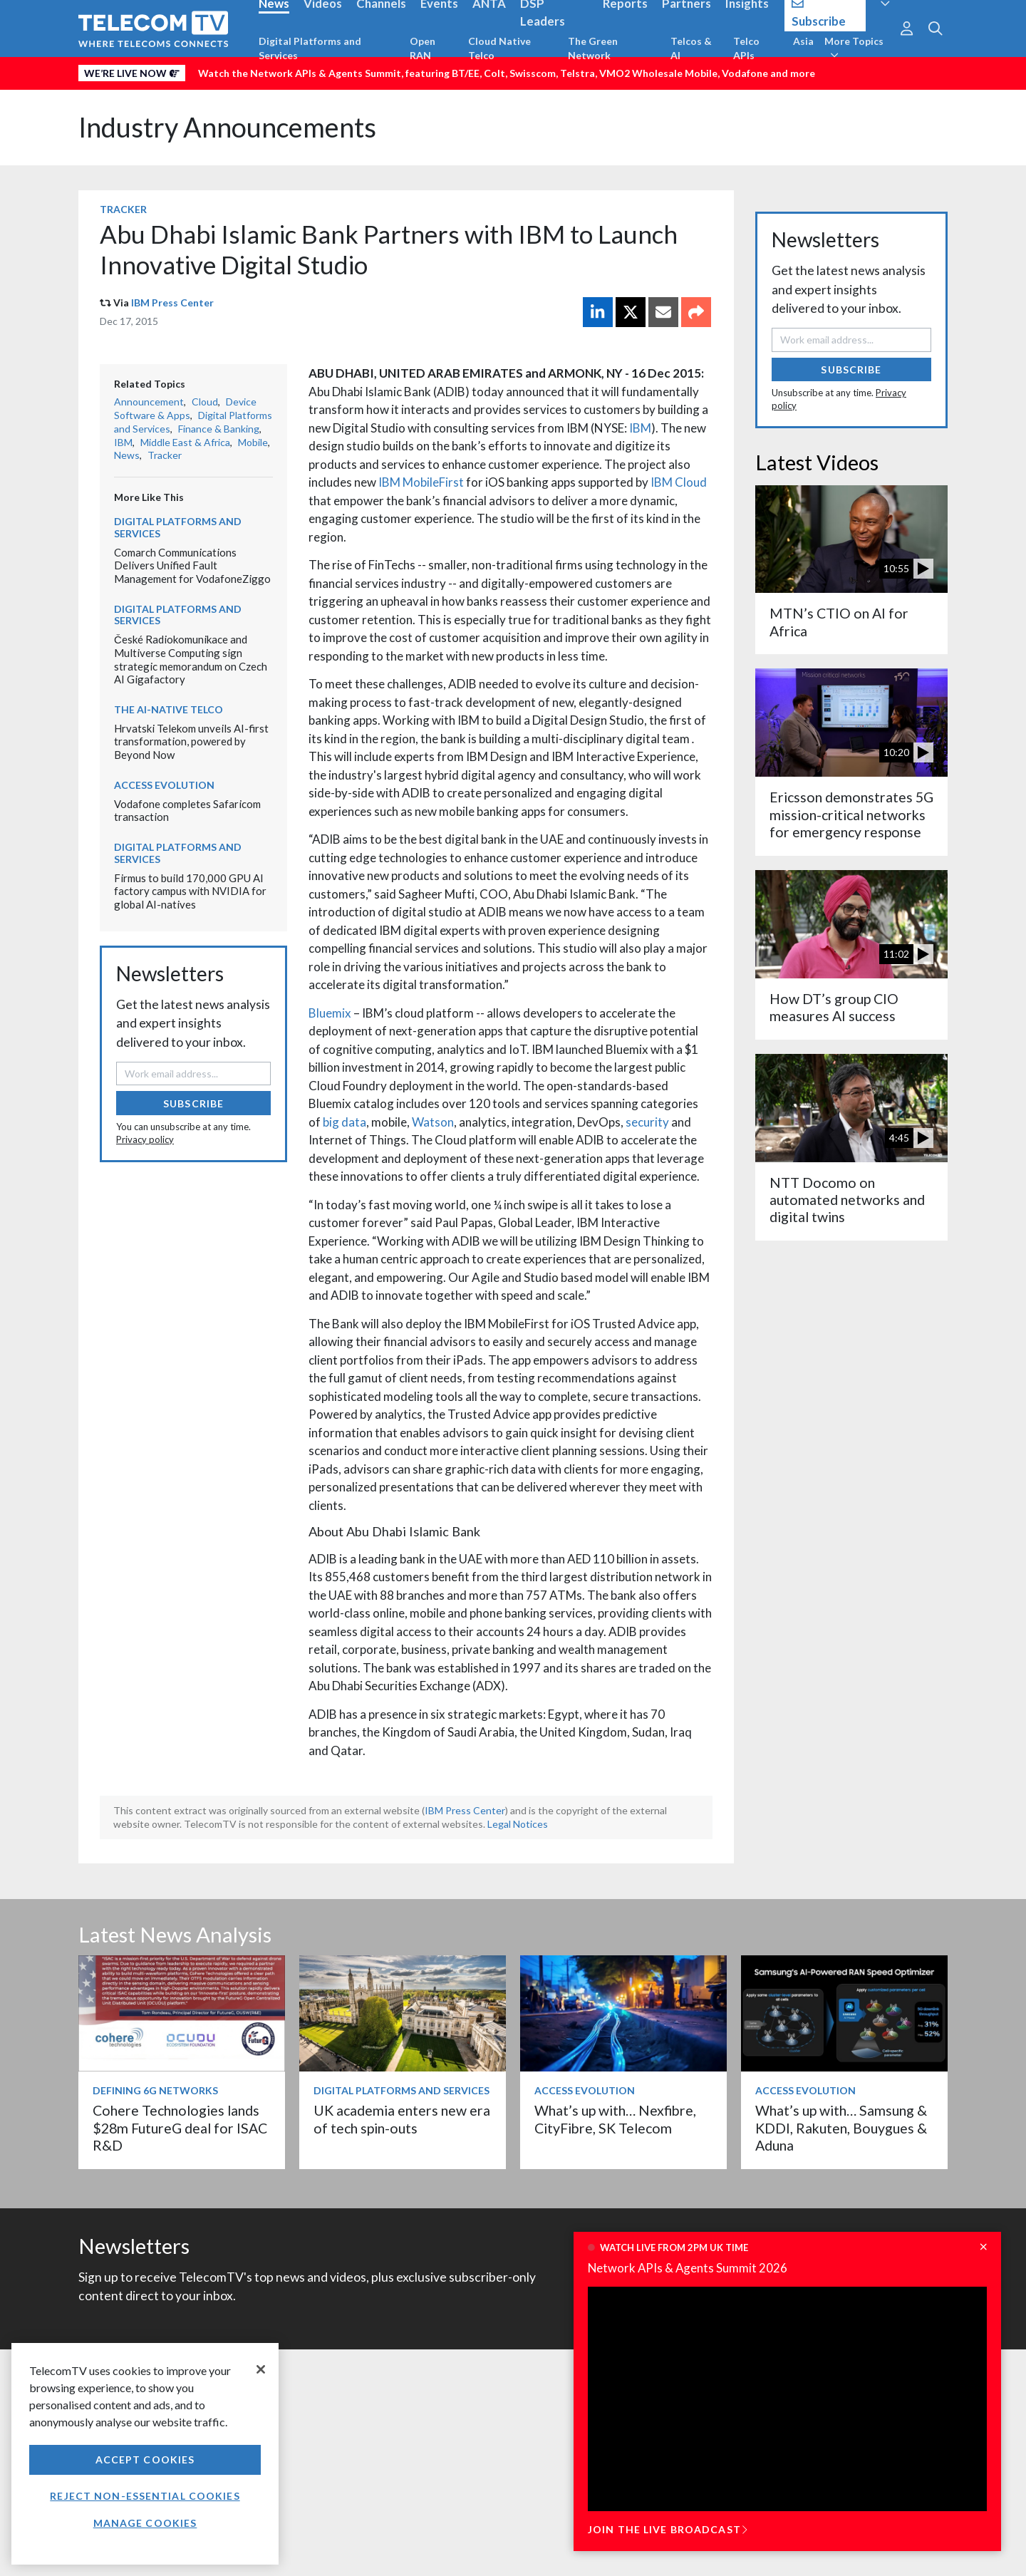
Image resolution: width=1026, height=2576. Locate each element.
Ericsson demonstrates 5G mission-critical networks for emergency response (851, 814)
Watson (433, 1121)
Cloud (205, 401)
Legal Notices (517, 1824)
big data (344, 1121)
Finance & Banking (218, 429)
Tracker (123, 209)
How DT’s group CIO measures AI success (834, 1007)
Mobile (253, 442)
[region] (145, 2454)
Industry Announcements (227, 127)
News (127, 455)
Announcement (149, 401)
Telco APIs (746, 48)
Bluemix (330, 1012)
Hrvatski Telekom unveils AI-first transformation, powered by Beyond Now (191, 741)
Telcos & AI (691, 48)
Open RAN (422, 48)
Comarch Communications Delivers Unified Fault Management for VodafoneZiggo (192, 565)
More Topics (854, 48)
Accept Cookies (145, 2459)
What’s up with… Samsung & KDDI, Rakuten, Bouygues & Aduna (841, 2127)
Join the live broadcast (667, 2529)
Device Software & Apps (185, 408)
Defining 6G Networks (155, 2090)
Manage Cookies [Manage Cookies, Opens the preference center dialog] (145, 2523)
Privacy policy (145, 1139)
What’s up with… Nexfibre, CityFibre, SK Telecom (615, 2119)
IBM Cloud (679, 482)
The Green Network (593, 48)
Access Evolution (164, 785)
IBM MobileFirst (421, 482)
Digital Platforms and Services (310, 48)
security (647, 1121)
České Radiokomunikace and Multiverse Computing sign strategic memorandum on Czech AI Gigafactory (190, 659)
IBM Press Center (172, 302)
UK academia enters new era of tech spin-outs (402, 2119)
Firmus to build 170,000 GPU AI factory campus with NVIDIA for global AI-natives (190, 891)
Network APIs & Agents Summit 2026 (687, 2267)
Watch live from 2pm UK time (674, 2247)
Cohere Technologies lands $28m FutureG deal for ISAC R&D (180, 2127)
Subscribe (193, 1103)
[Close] (260, 2369)
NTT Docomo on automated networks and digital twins (847, 1200)
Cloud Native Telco (499, 48)
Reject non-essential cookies (144, 2496)
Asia (803, 41)
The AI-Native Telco (168, 709)
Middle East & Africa (185, 442)
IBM (640, 427)
